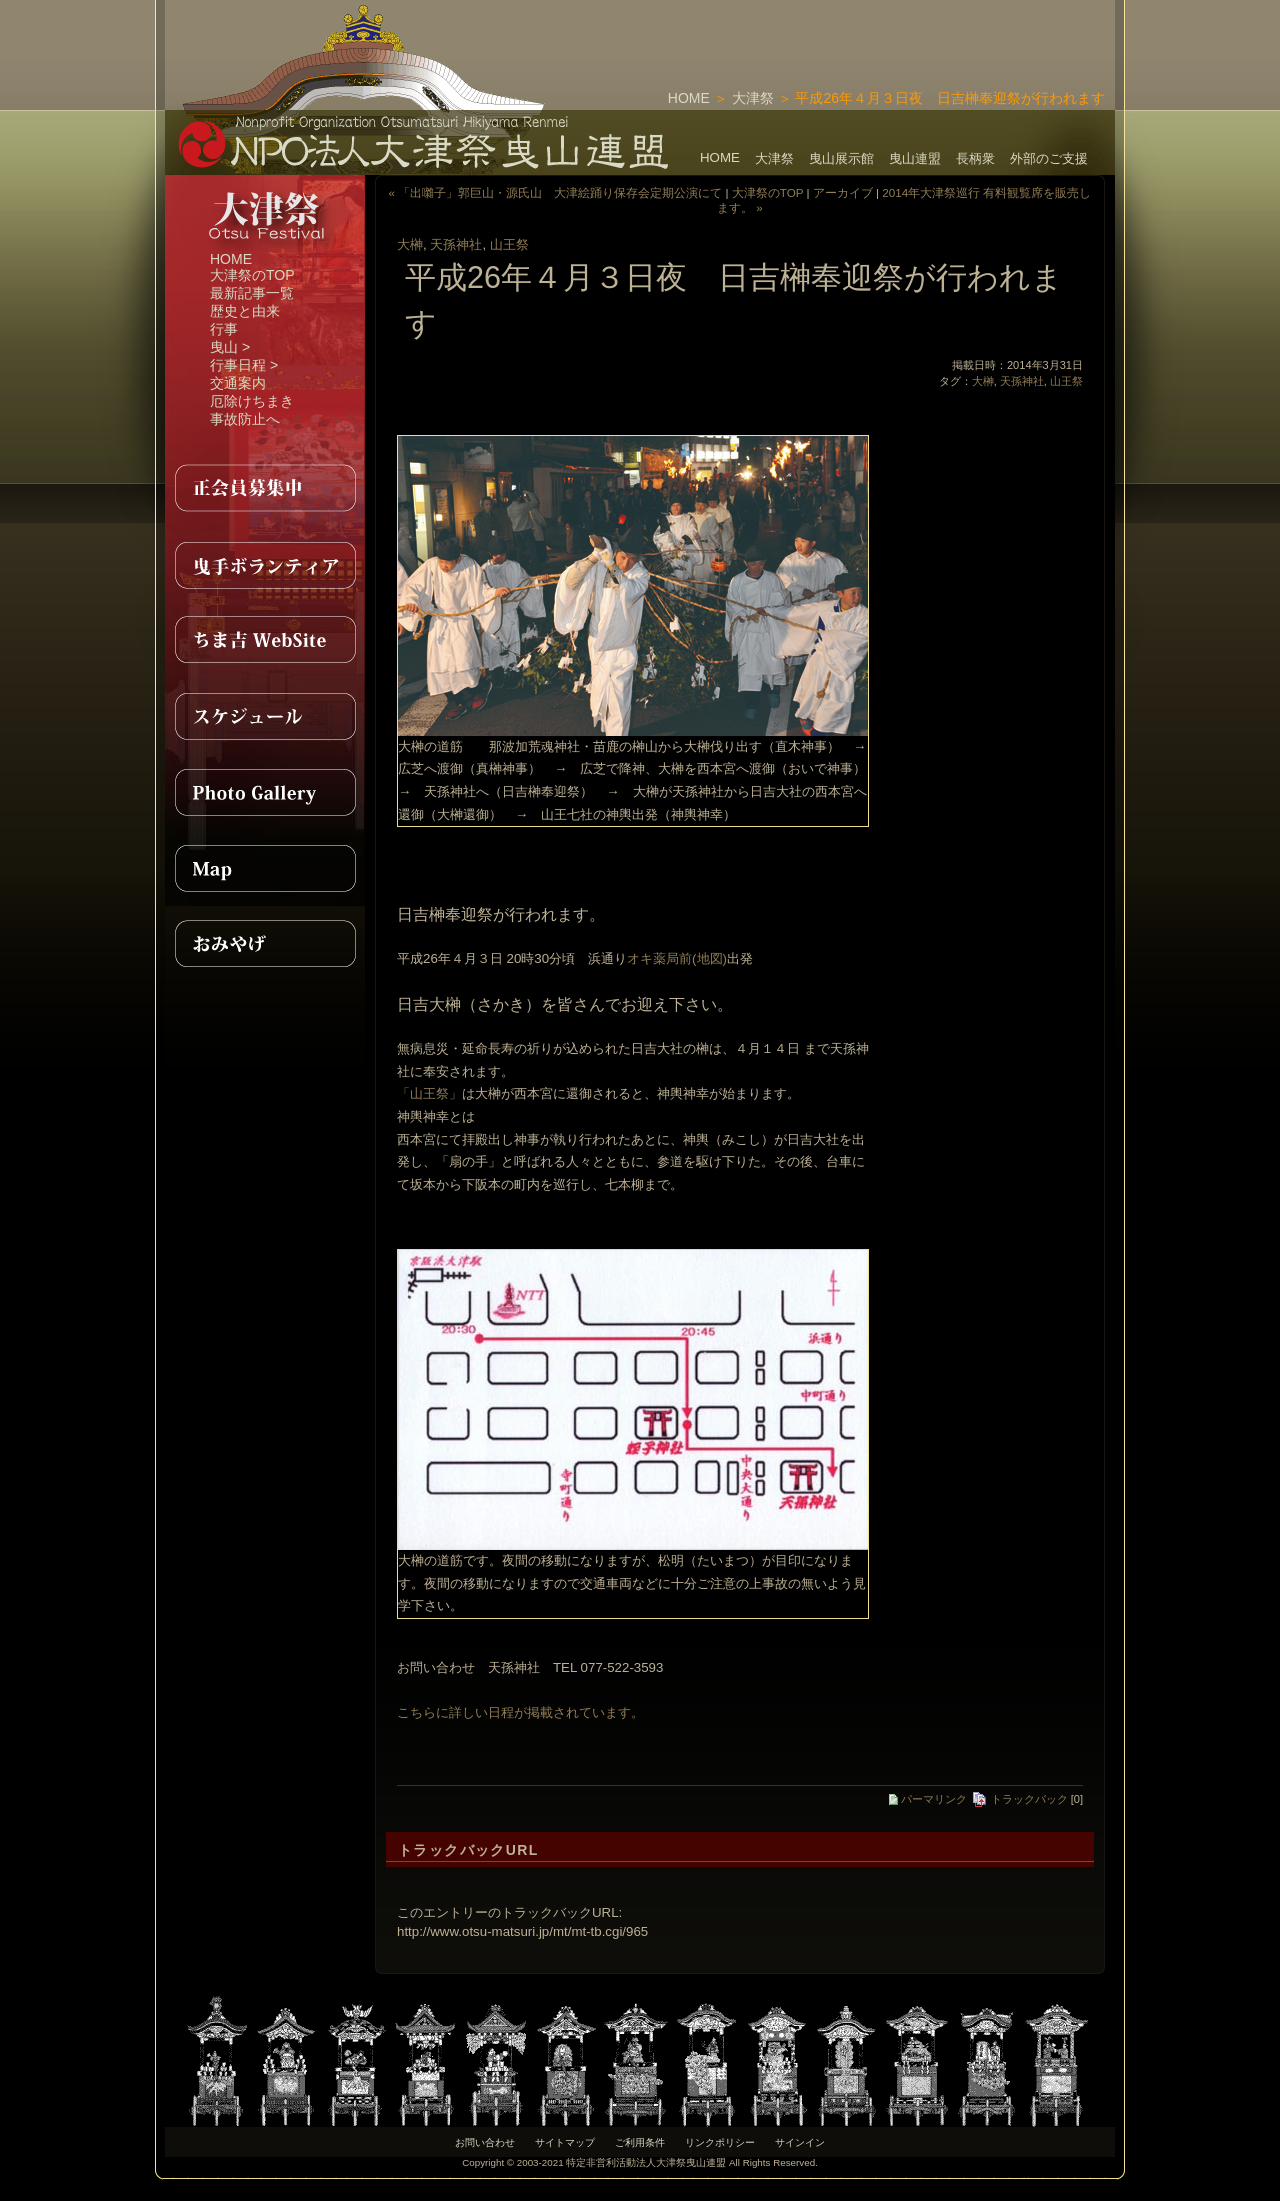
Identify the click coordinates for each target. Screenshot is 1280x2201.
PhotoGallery (265, 792)
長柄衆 (975, 158)
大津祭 (753, 98)
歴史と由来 (245, 311)
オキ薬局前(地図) (677, 958)
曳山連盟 (915, 158)
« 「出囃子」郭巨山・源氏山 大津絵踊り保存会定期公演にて (556, 192)
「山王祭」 (429, 1093)
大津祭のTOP (252, 275)
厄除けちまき (252, 401)
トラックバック (1019, 1799)
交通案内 (238, 383)
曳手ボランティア (265, 564)
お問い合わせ (485, 2142)
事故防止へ (245, 419)
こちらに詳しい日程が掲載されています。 (520, 1712)
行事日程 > (244, 365)
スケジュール (265, 716)
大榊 (410, 244)
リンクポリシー (720, 2142)
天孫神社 (456, 244)
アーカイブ (843, 192)
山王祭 (509, 244)
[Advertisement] (881, 30)
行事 (224, 329)
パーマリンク (928, 1799)
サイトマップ (565, 2142)
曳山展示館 (841, 158)
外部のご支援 (1049, 158)
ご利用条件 (640, 2142)
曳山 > (230, 347)
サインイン (800, 2142)
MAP (265, 868)
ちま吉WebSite (265, 640)
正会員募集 (265, 488)
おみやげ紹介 (265, 944)
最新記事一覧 (252, 293)
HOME (689, 98)
